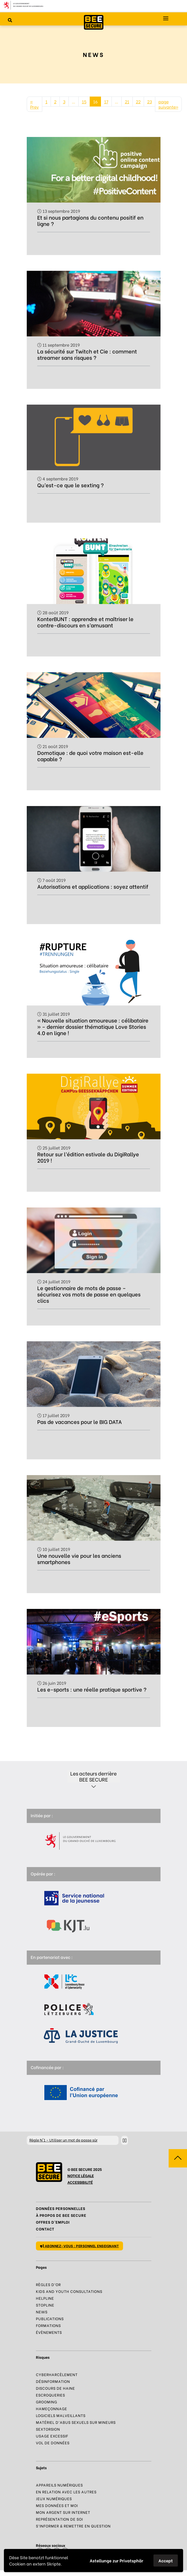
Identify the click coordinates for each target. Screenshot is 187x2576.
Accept (165, 2560)
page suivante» (168, 104)
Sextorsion (48, 2429)
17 (106, 101)
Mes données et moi (57, 2505)
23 (149, 101)
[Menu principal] (165, 18)
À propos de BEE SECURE (61, 2215)
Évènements (49, 2332)
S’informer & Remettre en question (73, 2526)
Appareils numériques (59, 2485)
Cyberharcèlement (57, 2374)
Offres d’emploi (53, 2222)
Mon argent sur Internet (63, 2512)
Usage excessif (52, 2436)
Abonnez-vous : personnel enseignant (79, 2245)
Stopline (45, 2305)
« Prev (34, 104)
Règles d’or (48, 2284)
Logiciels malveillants (61, 2415)
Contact (45, 2229)
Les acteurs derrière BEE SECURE (93, 1776)
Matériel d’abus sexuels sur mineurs (76, 2422)
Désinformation (53, 2381)
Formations (48, 2325)
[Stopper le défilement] (124, 2140)
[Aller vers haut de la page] (178, 2158)
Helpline (45, 2298)
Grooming (46, 2401)
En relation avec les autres (66, 2491)
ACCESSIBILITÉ (80, 2182)
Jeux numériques (54, 2498)
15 (84, 101)
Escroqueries (50, 2395)
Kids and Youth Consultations (69, 2291)
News (41, 2311)
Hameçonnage (51, 2408)
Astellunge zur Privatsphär (116, 2560)
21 (127, 101)
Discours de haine (55, 2388)
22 (138, 101)
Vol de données (53, 2442)
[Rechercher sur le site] (10, 20)
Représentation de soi (59, 2519)
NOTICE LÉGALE (80, 2175)
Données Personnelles (60, 2208)
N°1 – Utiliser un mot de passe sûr (63, 2140)
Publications (50, 2318)
